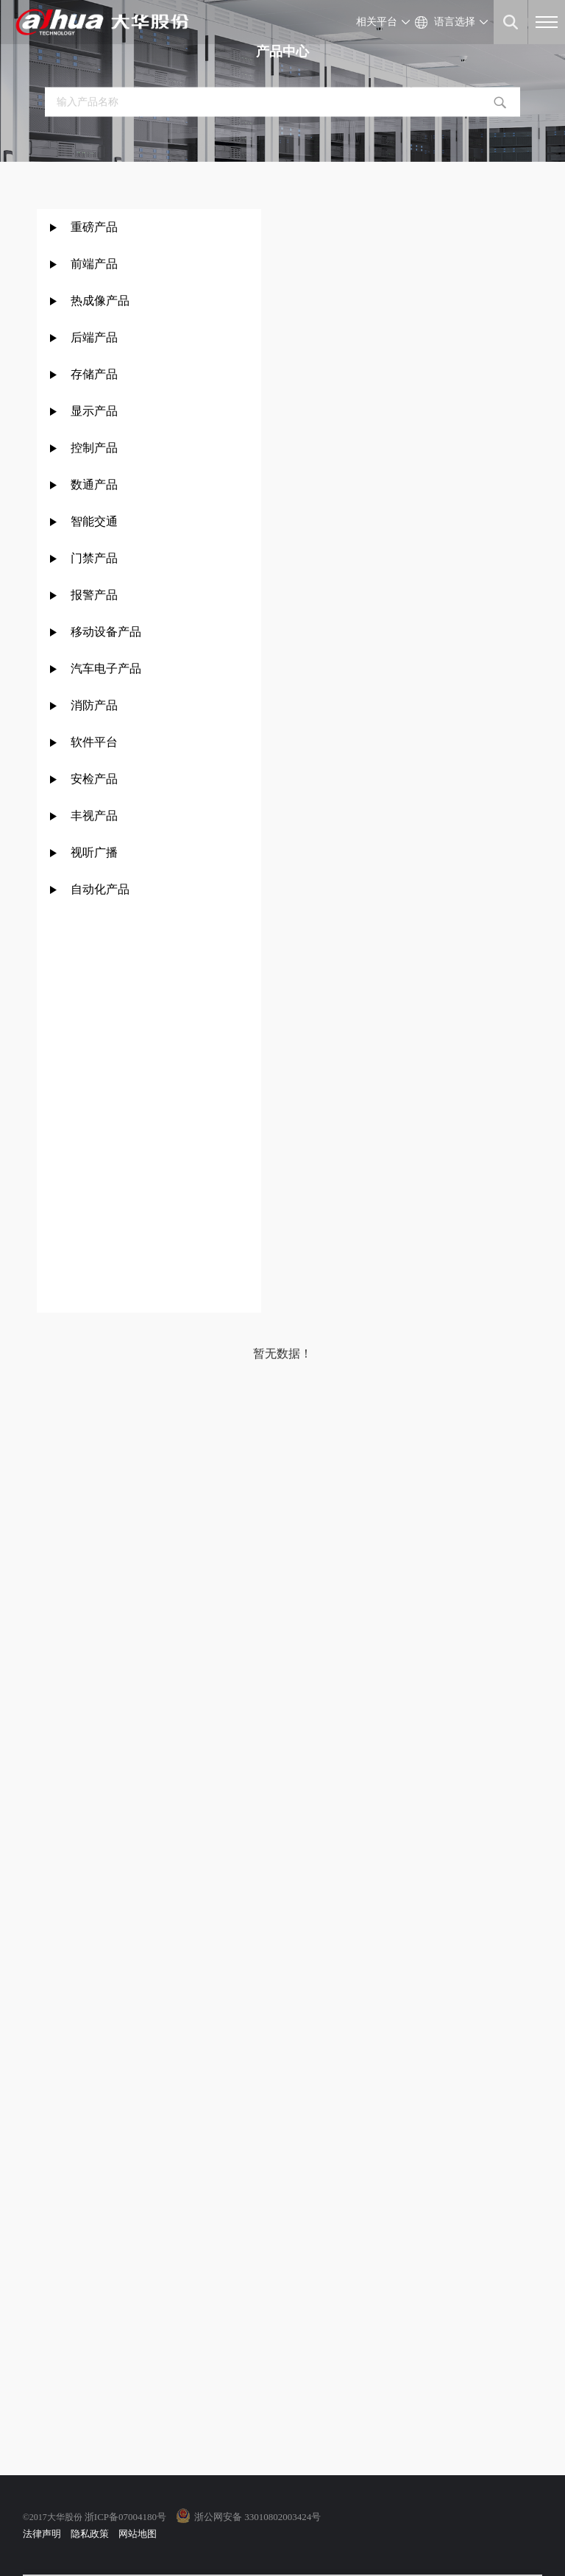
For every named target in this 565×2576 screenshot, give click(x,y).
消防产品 (94, 705)
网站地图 (137, 2533)
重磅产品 (94, 227)
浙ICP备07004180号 (125, 2516)
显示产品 (94, 411)
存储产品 (94, 374)
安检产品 (94, 779)
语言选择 (454, 21)
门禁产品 (94, 558)
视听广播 (94, 852)
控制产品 (96, 447)
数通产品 (94, 484)
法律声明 (42, 2533)
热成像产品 (100, 300)
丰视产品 (94, 815)
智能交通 (94, 521)
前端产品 (94, 264)
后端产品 (94, 337)
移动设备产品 (106, 631)
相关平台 (376, 21)
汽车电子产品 (106, 668)
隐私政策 (90, 2533)
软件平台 (94, 742)
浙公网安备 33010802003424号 (257, 2516)
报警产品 (94, 595)
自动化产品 (100, 889)
